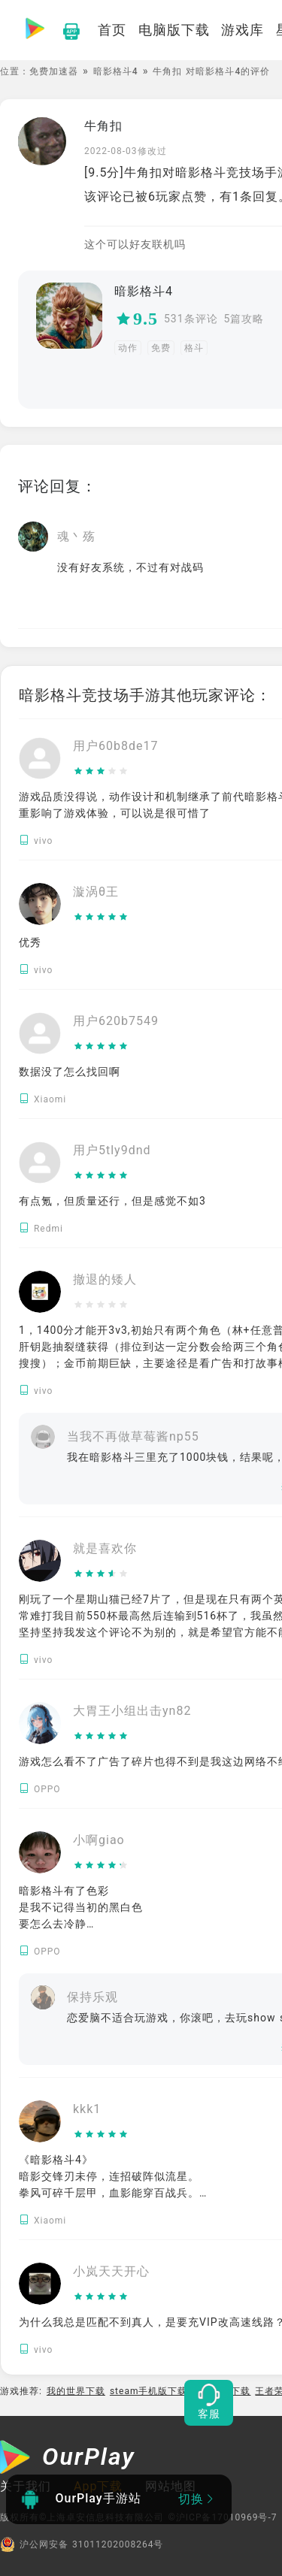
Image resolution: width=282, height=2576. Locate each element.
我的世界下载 (76, 2391)
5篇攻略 (244, 319)
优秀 (30, 942)
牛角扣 (103, 126)
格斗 (194, 348)
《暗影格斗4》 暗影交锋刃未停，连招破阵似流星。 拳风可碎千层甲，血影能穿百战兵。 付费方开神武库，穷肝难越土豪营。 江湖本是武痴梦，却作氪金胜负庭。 (109, 2193)
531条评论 (191, 319)
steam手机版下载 (149, 2391)
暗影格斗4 (115, 71)
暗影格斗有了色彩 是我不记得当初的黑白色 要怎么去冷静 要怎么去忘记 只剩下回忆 (81, 1924)
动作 (128, 348)
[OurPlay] (67, 2459)
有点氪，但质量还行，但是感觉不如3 (112, 1201)
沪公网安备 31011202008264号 (81, 2544)
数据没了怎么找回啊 (69, 1072)
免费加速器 (53, 71)
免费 (161, 348)
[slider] (115, 771)
